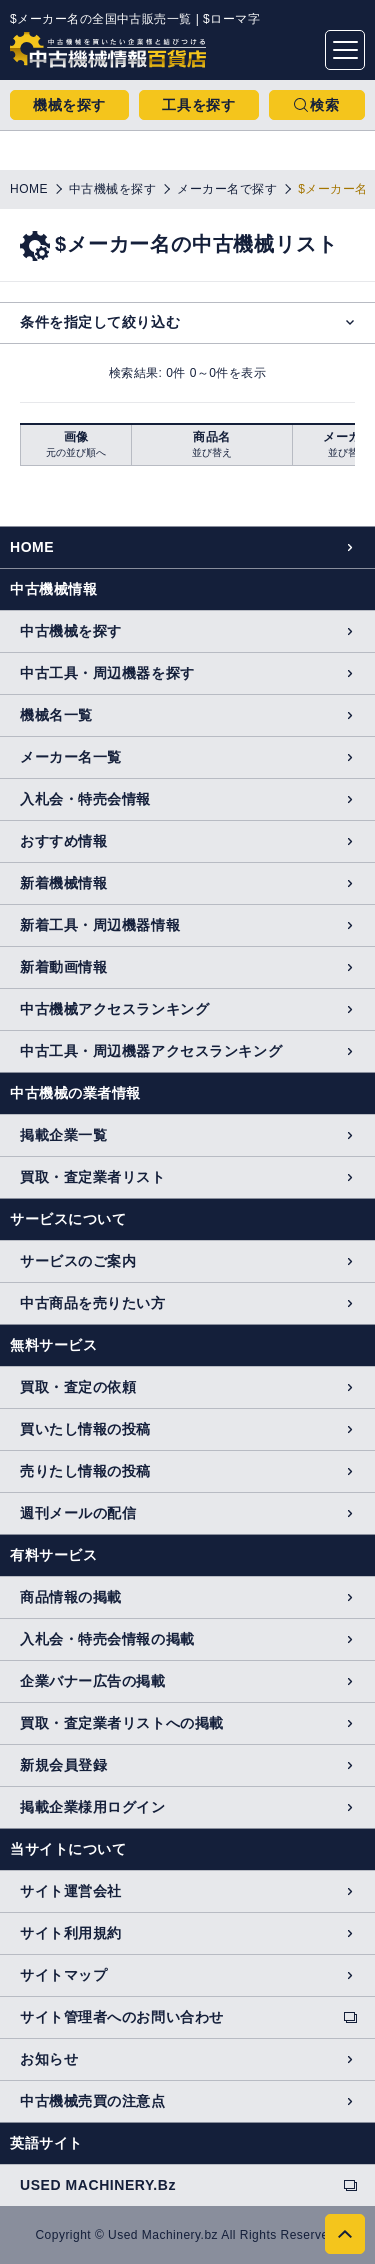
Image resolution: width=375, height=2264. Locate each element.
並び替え (212, 452)
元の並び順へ (76, 452)
